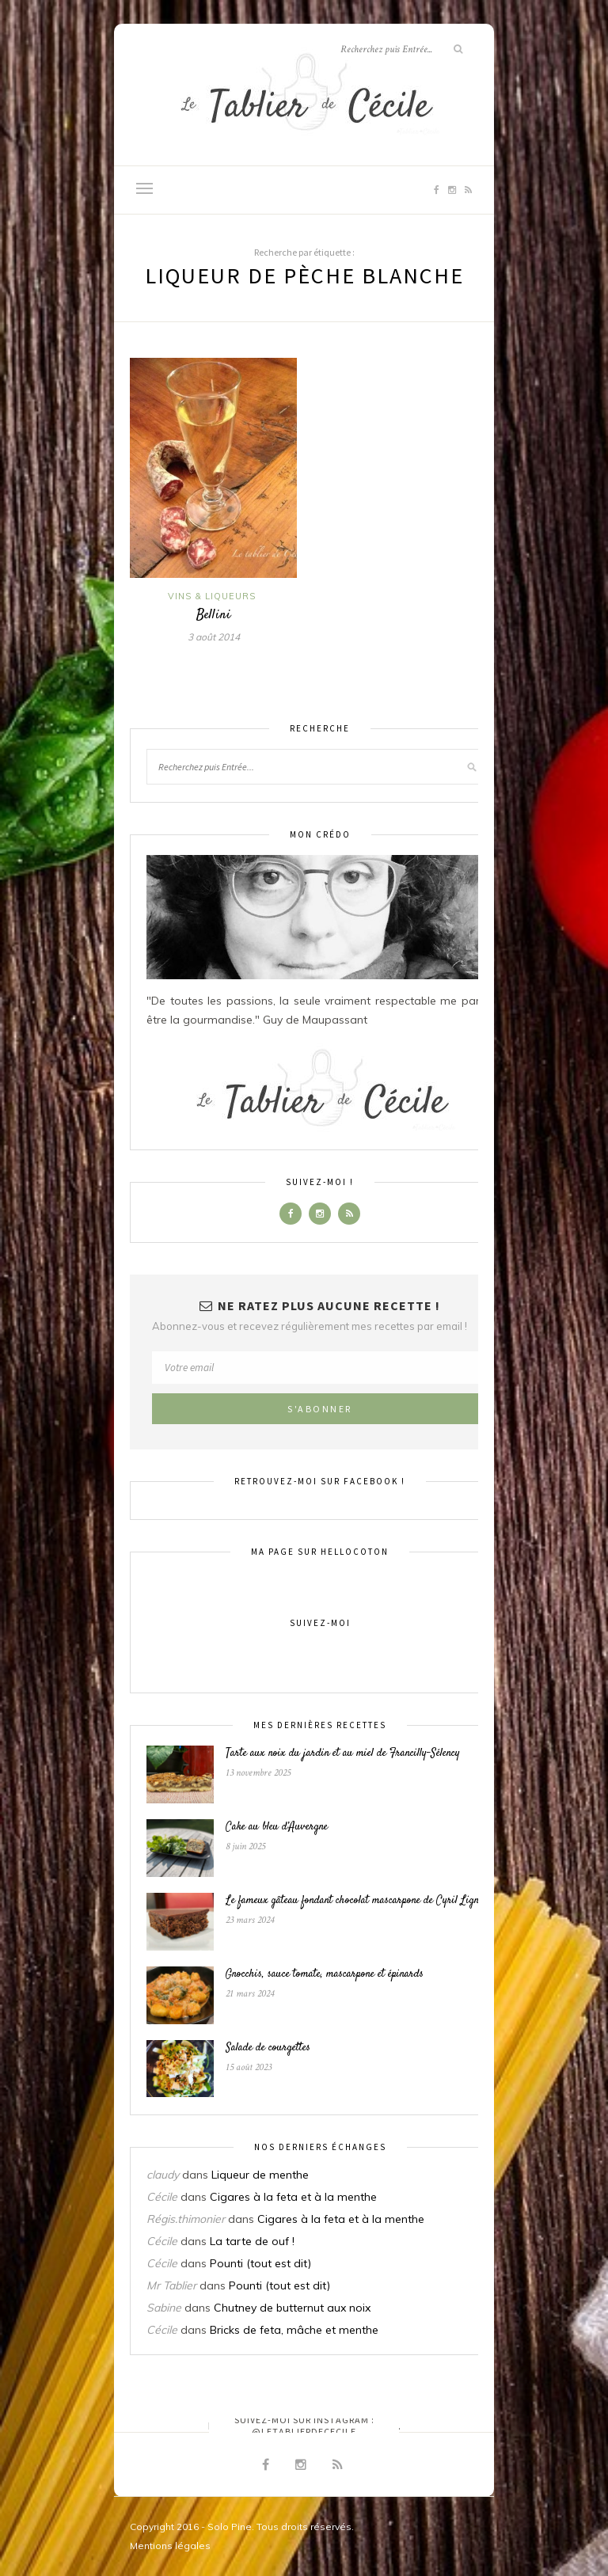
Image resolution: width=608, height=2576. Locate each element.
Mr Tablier (171, 2285)
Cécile (161, 2197)
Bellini (213, 615)
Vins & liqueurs (212, 596)
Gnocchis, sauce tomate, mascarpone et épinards (325, 1974)
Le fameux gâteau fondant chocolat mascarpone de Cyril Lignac (357, 1901)
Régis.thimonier (185, 2219)
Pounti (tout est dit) (260, 2263)
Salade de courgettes (268, 2048)
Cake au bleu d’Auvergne (277, 1827)
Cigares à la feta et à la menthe (293, 2197)
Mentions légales (170, 2545)
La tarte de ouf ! (252, 2241)
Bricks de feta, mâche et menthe (294, 2330)
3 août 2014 (214, 637)
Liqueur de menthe (260, 2175)
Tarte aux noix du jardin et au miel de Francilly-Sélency (343, 1753)
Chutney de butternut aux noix (292, 2308)
